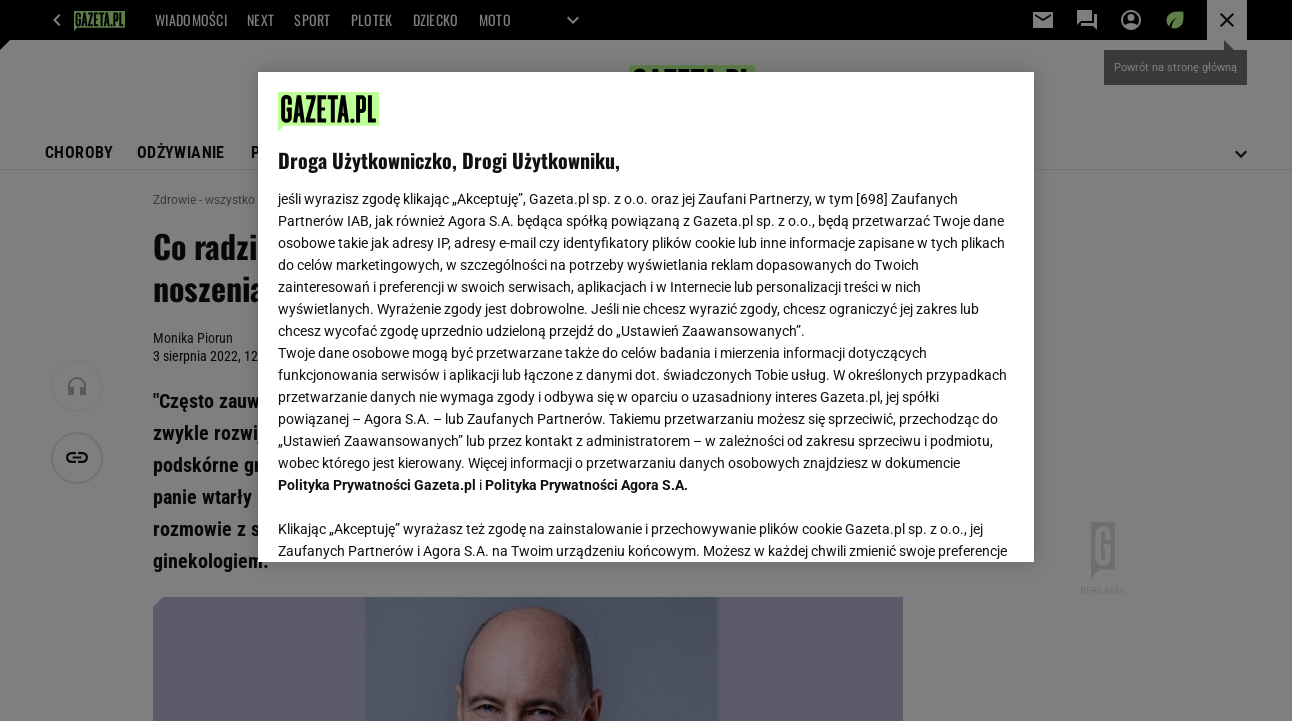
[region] (645, 317)
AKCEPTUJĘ (945, 523)
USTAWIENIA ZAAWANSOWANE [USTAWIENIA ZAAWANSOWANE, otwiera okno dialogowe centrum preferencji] (409, 522)
